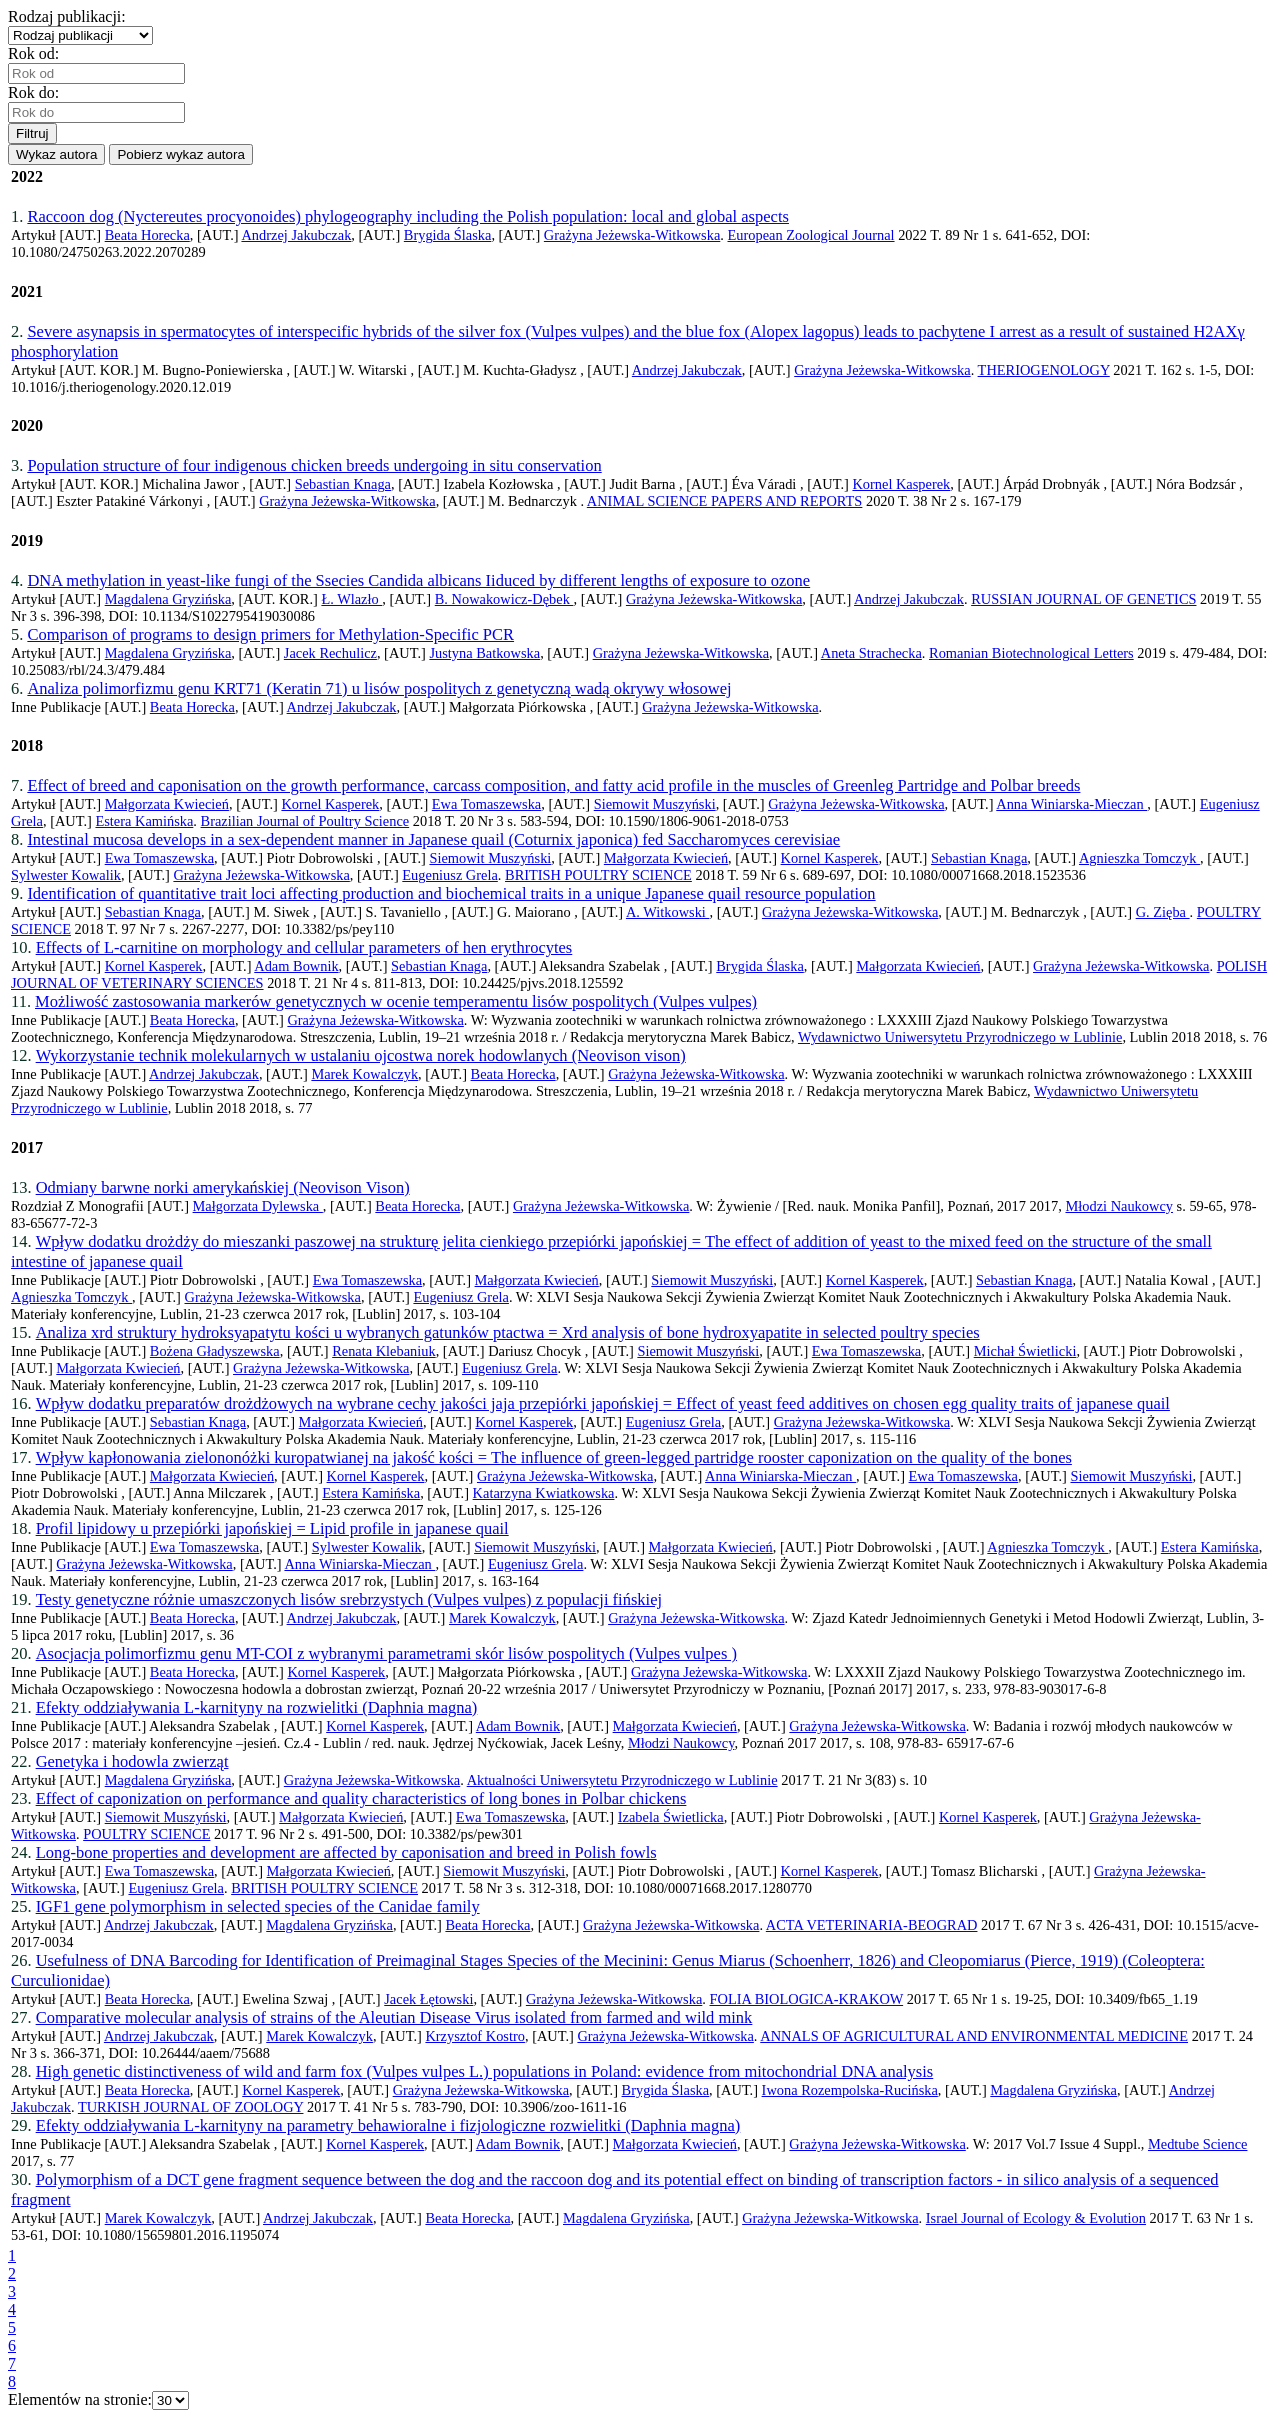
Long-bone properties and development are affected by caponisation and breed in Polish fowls (346, 1852)
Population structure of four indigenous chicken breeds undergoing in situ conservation (314, 465)
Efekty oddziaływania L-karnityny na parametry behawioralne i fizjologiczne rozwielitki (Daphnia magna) (388, 2125)
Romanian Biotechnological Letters (1031, 653)
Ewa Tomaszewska (486, 804)
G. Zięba (1163, 912)
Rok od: (37, 53)
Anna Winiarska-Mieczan (1071, 804)
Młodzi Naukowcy (1119, 1206)
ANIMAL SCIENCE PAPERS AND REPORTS (725, 501)
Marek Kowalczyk (364, 1074)
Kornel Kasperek (901, 484)
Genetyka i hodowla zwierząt (132, 1761)
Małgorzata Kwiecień (167, 804)
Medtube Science (1198, 2144)
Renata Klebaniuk (384, 1351)
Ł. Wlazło (351, 599)
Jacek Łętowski (428, 1999)
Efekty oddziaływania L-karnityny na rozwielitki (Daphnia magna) (257, 1707)
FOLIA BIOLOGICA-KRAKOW (807, 1999)
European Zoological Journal (811, 235)
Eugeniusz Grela (450, 875)
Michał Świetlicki (1025, 1351)
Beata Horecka (147, 235)
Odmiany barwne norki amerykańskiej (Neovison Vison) (223, 1187)
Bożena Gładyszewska (215, 1351)
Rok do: (37, 92)
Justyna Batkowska (484, 653)
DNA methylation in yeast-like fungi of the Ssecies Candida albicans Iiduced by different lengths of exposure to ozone (418, 580)
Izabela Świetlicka (671, 1817)
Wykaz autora (56, 154)
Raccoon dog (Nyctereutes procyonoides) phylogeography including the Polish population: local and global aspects (408, 216)
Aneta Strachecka (871, 653)
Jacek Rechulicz (330, 653)
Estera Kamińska (144, 821)
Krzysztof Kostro (475, 2036)
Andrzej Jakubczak (296, 235)
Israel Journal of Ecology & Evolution (1036, 2218)
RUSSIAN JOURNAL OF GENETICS (1083, 599)
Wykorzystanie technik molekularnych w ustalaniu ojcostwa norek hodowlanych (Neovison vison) (361, 1055)
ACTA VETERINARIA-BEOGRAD (872, 1925)
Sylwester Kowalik (66, 875)
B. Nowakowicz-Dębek (504, 599)
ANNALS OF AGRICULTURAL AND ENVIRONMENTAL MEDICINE (974, 2036)
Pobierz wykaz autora (180, 154)
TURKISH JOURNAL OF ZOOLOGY (191, 2107)
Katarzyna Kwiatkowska (544, 1493)
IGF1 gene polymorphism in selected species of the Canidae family (258, 1906)
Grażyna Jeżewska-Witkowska (632, 235)
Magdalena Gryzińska (168, 599)
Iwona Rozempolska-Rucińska (850, 2090)
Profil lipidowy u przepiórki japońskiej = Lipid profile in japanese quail (272, 1528)
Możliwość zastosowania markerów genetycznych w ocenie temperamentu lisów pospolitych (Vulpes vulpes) (396, 1001)
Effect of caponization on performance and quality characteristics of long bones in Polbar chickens (361, 1798)
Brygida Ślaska (448, 235)
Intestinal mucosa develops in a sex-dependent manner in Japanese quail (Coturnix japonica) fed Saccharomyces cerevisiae (433, 839)
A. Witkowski (668, 912)
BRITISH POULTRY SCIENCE (598, 875)
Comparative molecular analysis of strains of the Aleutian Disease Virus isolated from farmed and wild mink (394, 2017)
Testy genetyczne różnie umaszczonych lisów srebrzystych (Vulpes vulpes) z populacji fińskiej (349, 1599)
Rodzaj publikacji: (71, 16)
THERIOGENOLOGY (1044, 370)
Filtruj (32, 133)
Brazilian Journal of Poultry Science (305, 821)
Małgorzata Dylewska (258, 1206)
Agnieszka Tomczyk (1139, 858)
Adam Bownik (296, 966)
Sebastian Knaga (343, 484)
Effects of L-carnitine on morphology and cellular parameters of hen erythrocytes (304, 947)
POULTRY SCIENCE (146, 1834)
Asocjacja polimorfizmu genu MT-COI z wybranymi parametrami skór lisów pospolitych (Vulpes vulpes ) (386, 1653)
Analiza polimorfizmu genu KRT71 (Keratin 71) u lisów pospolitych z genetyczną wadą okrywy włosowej (379, 688)
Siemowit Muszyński (655, 804)
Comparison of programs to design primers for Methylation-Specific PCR (270, 634)
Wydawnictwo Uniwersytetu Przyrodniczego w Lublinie (960, 1037)
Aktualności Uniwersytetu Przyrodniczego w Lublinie (622, 1780)
